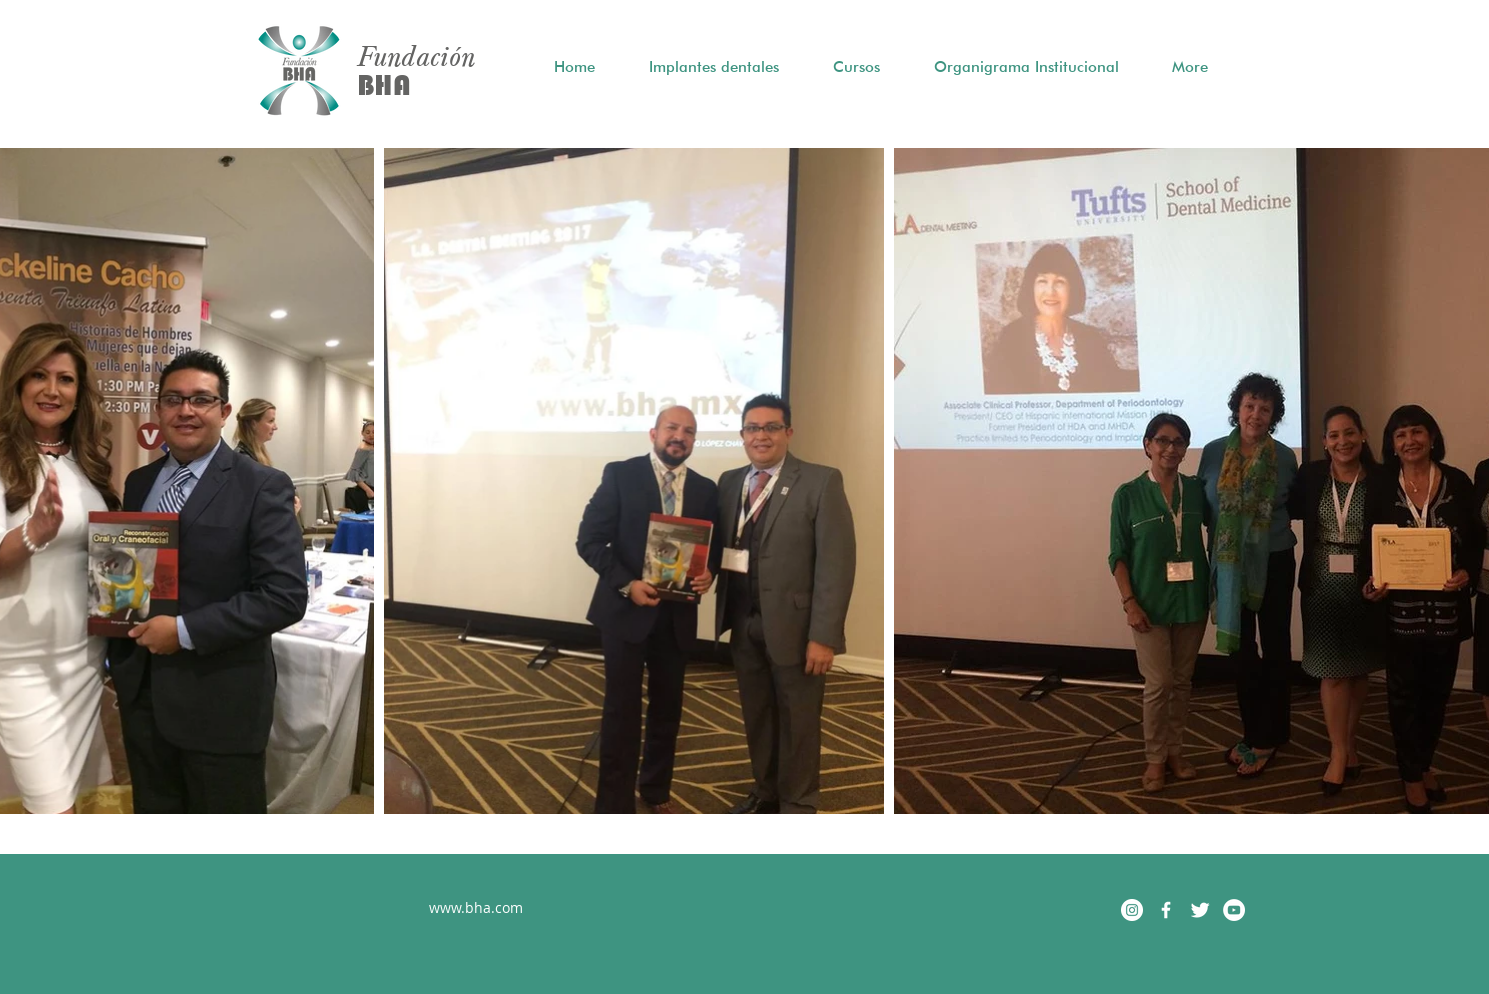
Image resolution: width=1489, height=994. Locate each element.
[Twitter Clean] (1200, 910)
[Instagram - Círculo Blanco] (1132, 910)
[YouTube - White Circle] (1234, 910)
